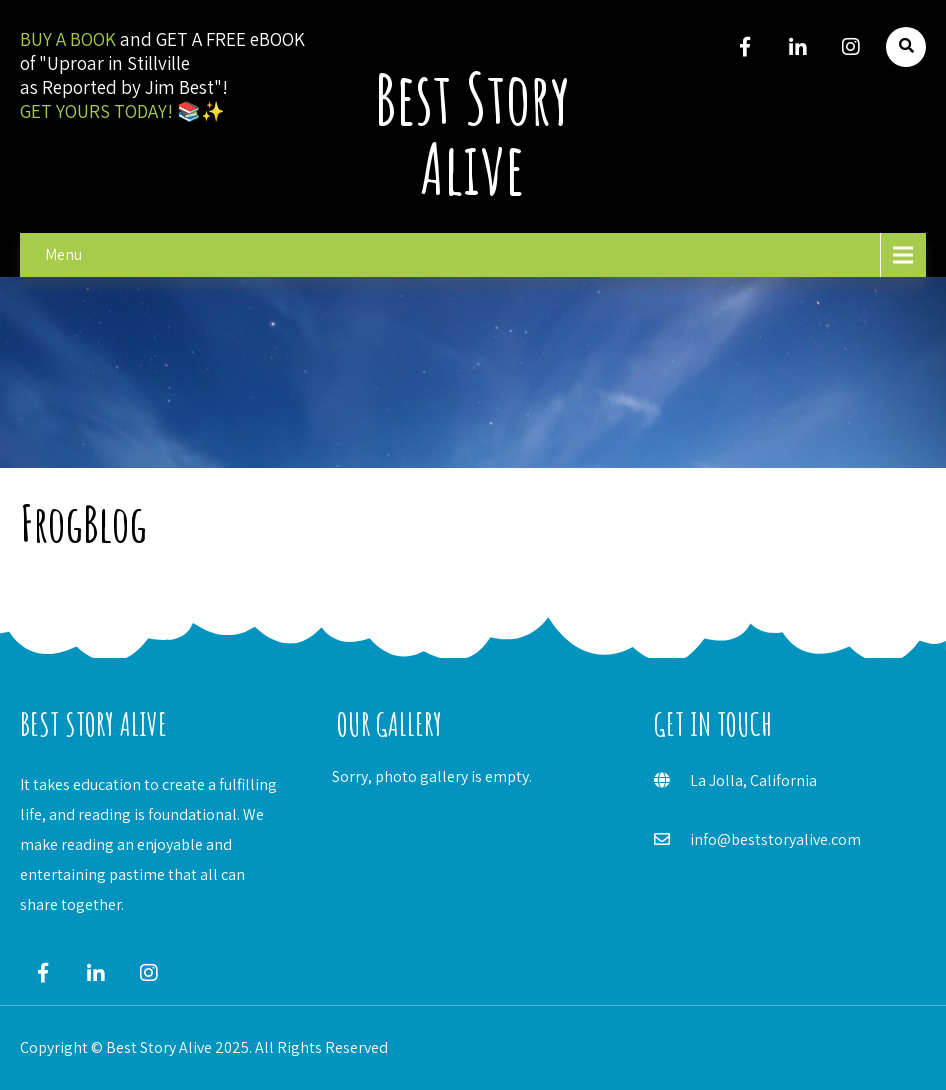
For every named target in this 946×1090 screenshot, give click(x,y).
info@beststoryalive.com (775, 839)
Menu (63, 254)
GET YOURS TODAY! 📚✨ (122, 111)
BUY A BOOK (68, 39)
